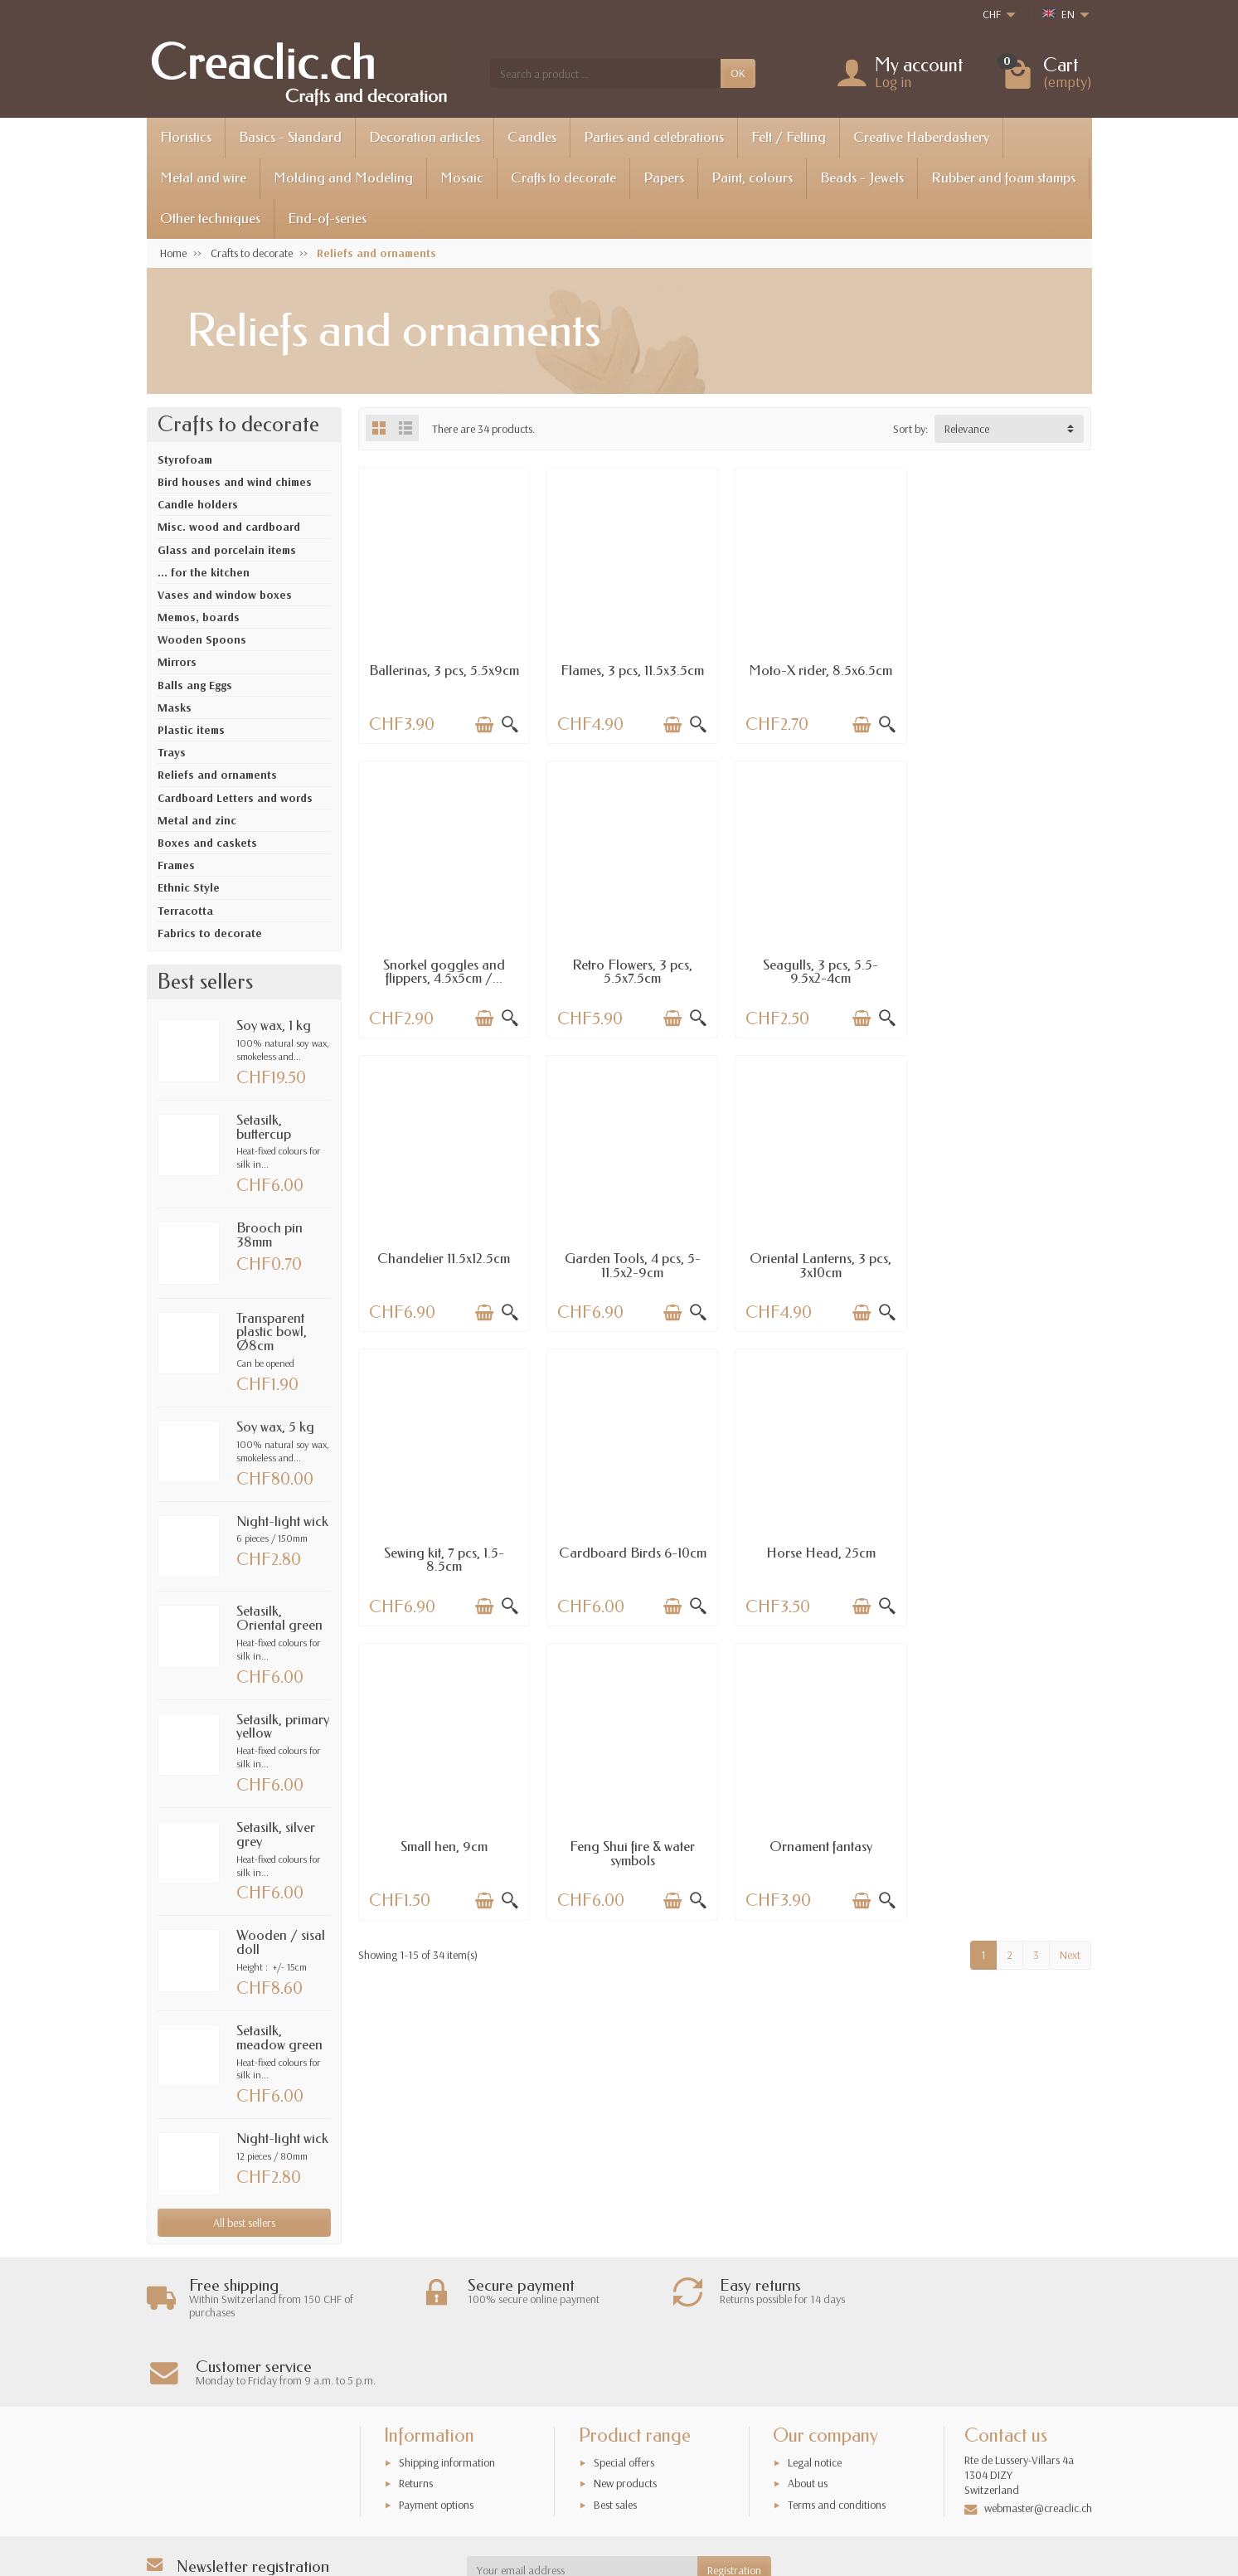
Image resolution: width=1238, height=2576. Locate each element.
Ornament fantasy (818, 1549)
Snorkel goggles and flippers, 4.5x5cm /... (1006, 677)
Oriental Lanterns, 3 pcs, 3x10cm (443, 1263)
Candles (531, 137)
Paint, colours (752, 178)
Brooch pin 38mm (269, 1235)
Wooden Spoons (202, 639)
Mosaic (461, 178)
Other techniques (210, 218)
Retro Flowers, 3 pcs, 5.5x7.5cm (443, 969)
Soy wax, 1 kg (273, 1025)
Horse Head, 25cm (1006, 1256)
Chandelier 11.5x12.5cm (818, 962)
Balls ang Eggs (195, 685)
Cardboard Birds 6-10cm (818, 1256)
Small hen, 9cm (443, 1549)
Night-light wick (282, 1521)
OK (738, 73)
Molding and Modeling (343, 178)
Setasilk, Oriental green (279, 1618)
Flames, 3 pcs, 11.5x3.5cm (630, 670)
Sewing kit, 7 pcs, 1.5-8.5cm (630, 1263)
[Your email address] (582, 2503)
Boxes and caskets (207, 842)
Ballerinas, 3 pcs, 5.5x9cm (444, 677)
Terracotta (185, 910)
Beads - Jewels (862, 178)
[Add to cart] (483, 724)
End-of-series (327, 218)
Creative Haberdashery (921, 137)
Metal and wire (203, 178)
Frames (176, 865)
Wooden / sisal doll (280, 1942)
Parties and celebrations (654, 137)
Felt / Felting (788, 137)
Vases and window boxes (225, 594)
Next (1070, 1657)
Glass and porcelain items (227, 549)
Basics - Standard (290, 137)
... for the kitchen (204, 572)
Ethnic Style (189, 887)
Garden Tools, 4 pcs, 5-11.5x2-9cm (1006, 969)
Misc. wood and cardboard (229, 526)
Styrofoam (185, 459)
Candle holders (198, 504)
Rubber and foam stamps (1003, 178)
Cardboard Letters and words (235, 797)
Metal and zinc (197, 820)
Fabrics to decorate (210, 933)
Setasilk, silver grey (275, 1834)
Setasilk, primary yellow (282, 1727)
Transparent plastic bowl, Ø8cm (271, 1332)
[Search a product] (605, 73)
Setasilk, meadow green (279, 2038)
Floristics (185, 137)
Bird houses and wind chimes (235, 481)
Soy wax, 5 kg (275, 1427)
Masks (175, 707)
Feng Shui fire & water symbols (630, 1556)
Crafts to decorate (563, 178)
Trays (172, 752)
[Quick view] (509, 724)
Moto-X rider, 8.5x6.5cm (819, 670)
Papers (663, 178)
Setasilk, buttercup (263, 1127)
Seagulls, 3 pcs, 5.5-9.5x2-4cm (630, 969)
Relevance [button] (966, 428)
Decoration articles (424, 137)
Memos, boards (199, 617)
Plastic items (191, 729)
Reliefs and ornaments (217, 774)
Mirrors (177, 661)
